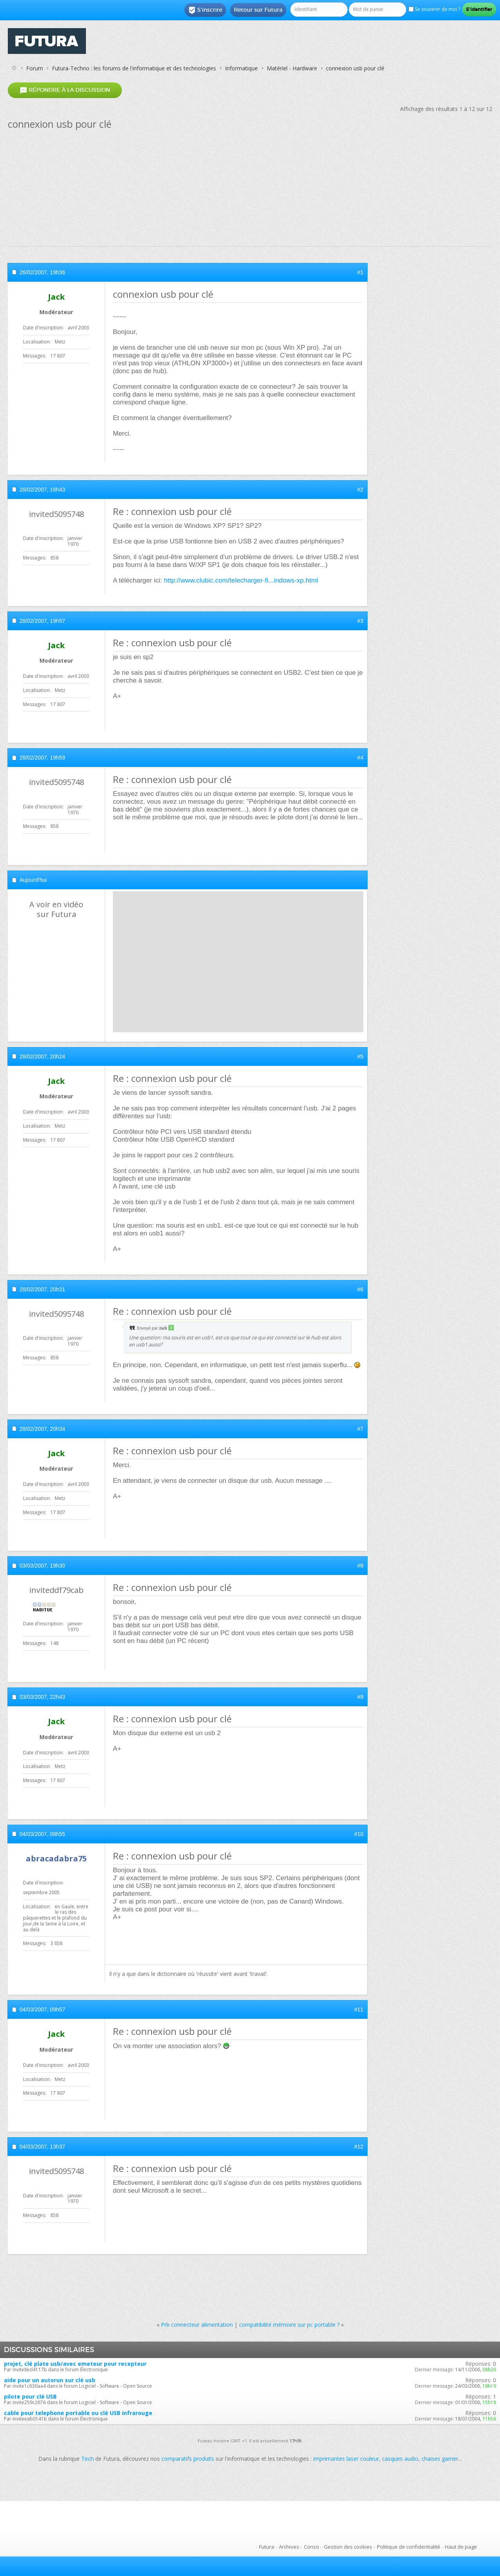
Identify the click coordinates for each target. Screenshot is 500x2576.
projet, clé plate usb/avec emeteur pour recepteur (75, 2363)
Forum (34, 68)
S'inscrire (205, 10)
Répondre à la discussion (65, 90)
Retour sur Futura (258, 9)
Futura (266, 2546)
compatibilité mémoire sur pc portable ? (289, 2324)
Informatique (241, 68)
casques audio (400, 2458)
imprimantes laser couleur (346, 2458)
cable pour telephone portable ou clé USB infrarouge (78, 2413)
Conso (311, 2546)
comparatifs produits (187, 2458)
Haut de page (461, 2546)
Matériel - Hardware (292, 68)
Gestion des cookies (348, 2546)
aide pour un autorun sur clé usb (49, 2380)
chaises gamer (439, 2458)
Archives (289, 2546)
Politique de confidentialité (408, 2546)
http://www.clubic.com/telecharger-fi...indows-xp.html (241, 580)
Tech (87, 2458)
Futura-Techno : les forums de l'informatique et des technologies (134, 68)
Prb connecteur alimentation (197, 2324)
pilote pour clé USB (30, 2396)
